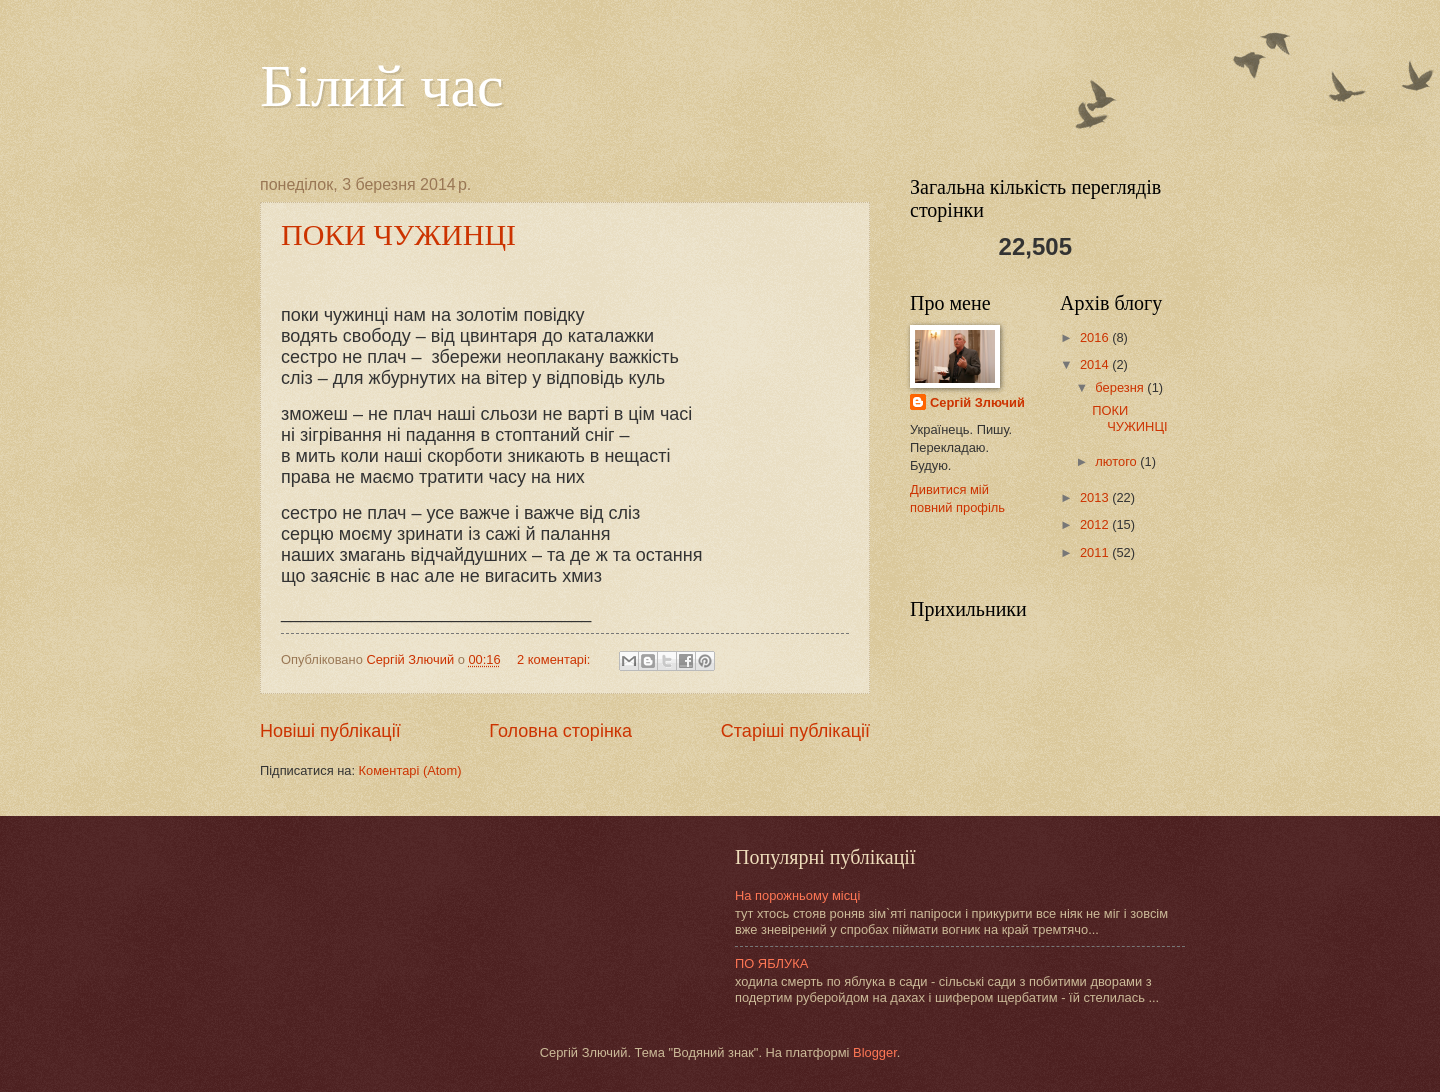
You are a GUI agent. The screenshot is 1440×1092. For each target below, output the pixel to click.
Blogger (875, 1052)
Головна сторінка (560, 731)
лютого (1117, 461)
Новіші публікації (330, 731)
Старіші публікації (795, 731)
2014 (1096, 364)
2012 (1096, 524)
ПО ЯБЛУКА (771, 963)
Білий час (382, 86)
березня (1121, 387)
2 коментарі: (555, 659)
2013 (1096, 497)
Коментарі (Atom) (410, 770)
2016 (1096, 337)
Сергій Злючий (977, 402)
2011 (1096, 552)
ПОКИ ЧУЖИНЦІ (398, 234)
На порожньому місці (797, 895)
